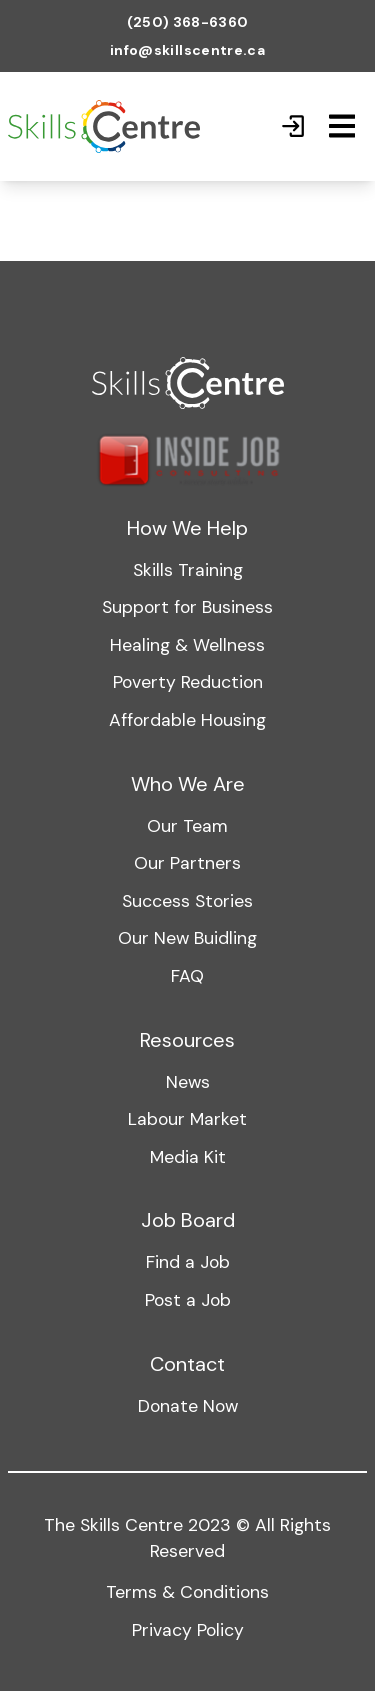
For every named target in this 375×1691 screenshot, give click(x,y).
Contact (187, 1364)
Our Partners (187, 863)
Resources (187, 1040)
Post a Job (188, 1300)
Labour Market (187, 1119)
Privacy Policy (188, 1630)
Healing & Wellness (187, 645)
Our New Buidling (187, 938)
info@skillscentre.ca (187, 50)
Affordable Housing (187, 720)
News (188, 1082)
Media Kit (188, 1157)
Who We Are (188, 784)
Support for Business (187, 607)
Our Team (187, 826)
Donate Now (188, 1406)
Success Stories (187, 901)
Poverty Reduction (188, 682)
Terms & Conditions (187, 1592)
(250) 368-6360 (188, 22)
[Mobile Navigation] (342, 126)
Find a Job (188, 1262)
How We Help (187, 528)
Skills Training (188, 570)
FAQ (187, 976)
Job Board (188, 1220)
